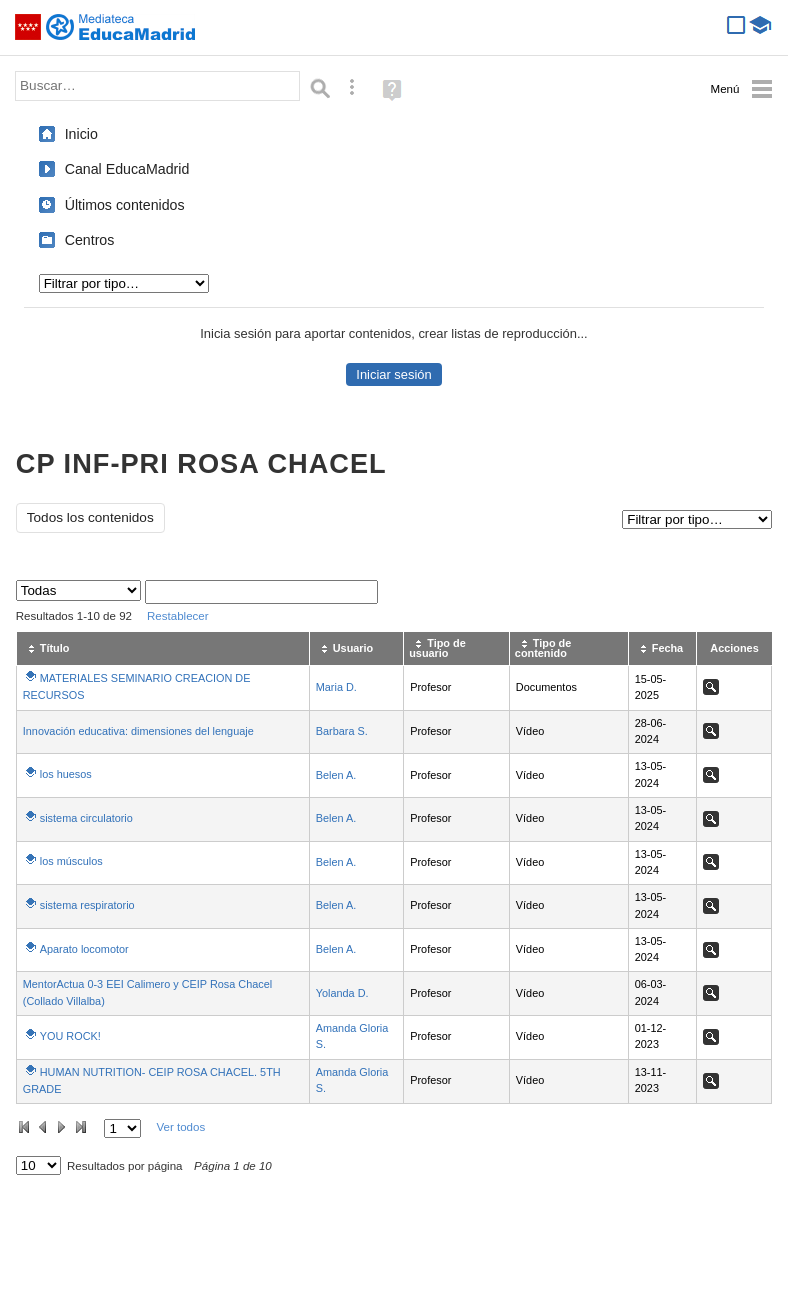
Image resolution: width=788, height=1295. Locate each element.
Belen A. (336, 775)
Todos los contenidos (90, 517)
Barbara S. (342, 731)
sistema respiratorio (87, 905)
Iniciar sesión (393, 374)
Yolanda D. (342, 993)
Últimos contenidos (125, 205)
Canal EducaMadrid (127, 169)
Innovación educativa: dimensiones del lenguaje (138, 731)
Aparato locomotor (84, 949)
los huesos (66, 774)
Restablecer (178, 616)
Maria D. (336, 687)
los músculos (71, 861)
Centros (90, 240)
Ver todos (180, 1127)
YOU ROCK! (70, 1036)
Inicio (81, 134)
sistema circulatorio (86, 818)
